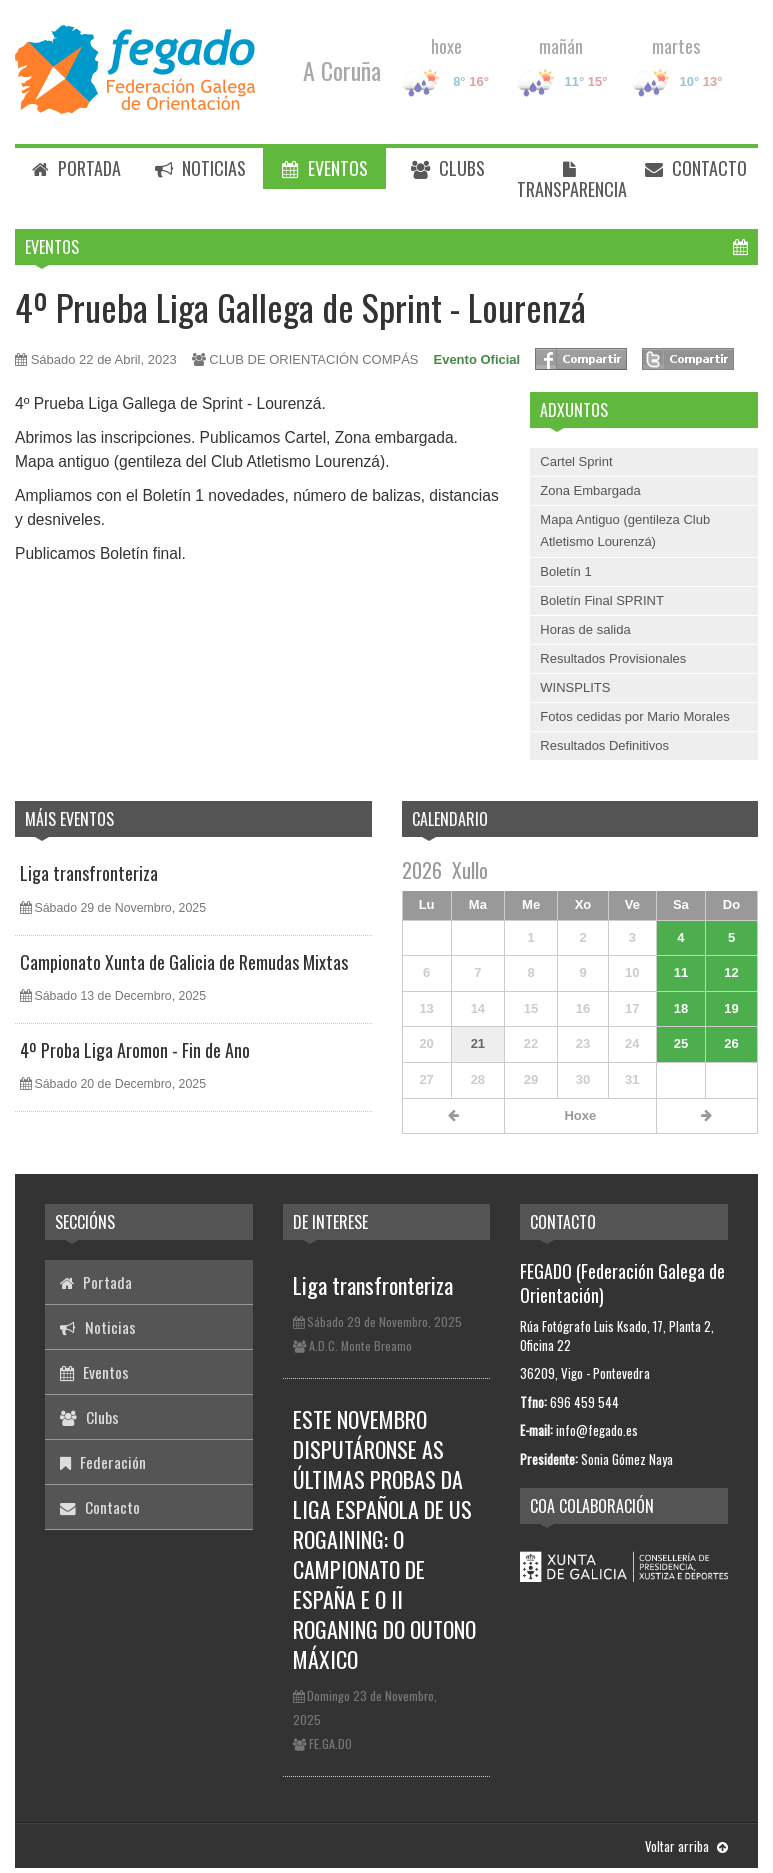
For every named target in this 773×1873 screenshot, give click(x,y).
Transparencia (572, 181)
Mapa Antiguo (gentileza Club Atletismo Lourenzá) (625, 530)
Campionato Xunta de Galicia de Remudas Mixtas (184, 962)
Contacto (696, 168)
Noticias (200, 168)
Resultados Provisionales (613, 658)
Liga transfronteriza (89, 873)
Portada (76, 168)
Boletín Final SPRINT (602, 600)
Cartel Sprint (576, 461)
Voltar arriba (686, 1846)
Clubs (448, 168)
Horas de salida (585, 629)
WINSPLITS (575, 687)
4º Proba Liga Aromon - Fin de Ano (135, 1050)
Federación (103, 1462)
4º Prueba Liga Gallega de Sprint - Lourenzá (300, 306)
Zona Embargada (590, 490)
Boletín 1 (565, 571)
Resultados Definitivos (604, 745)
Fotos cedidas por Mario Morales (634, 716)
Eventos (325, 168)
